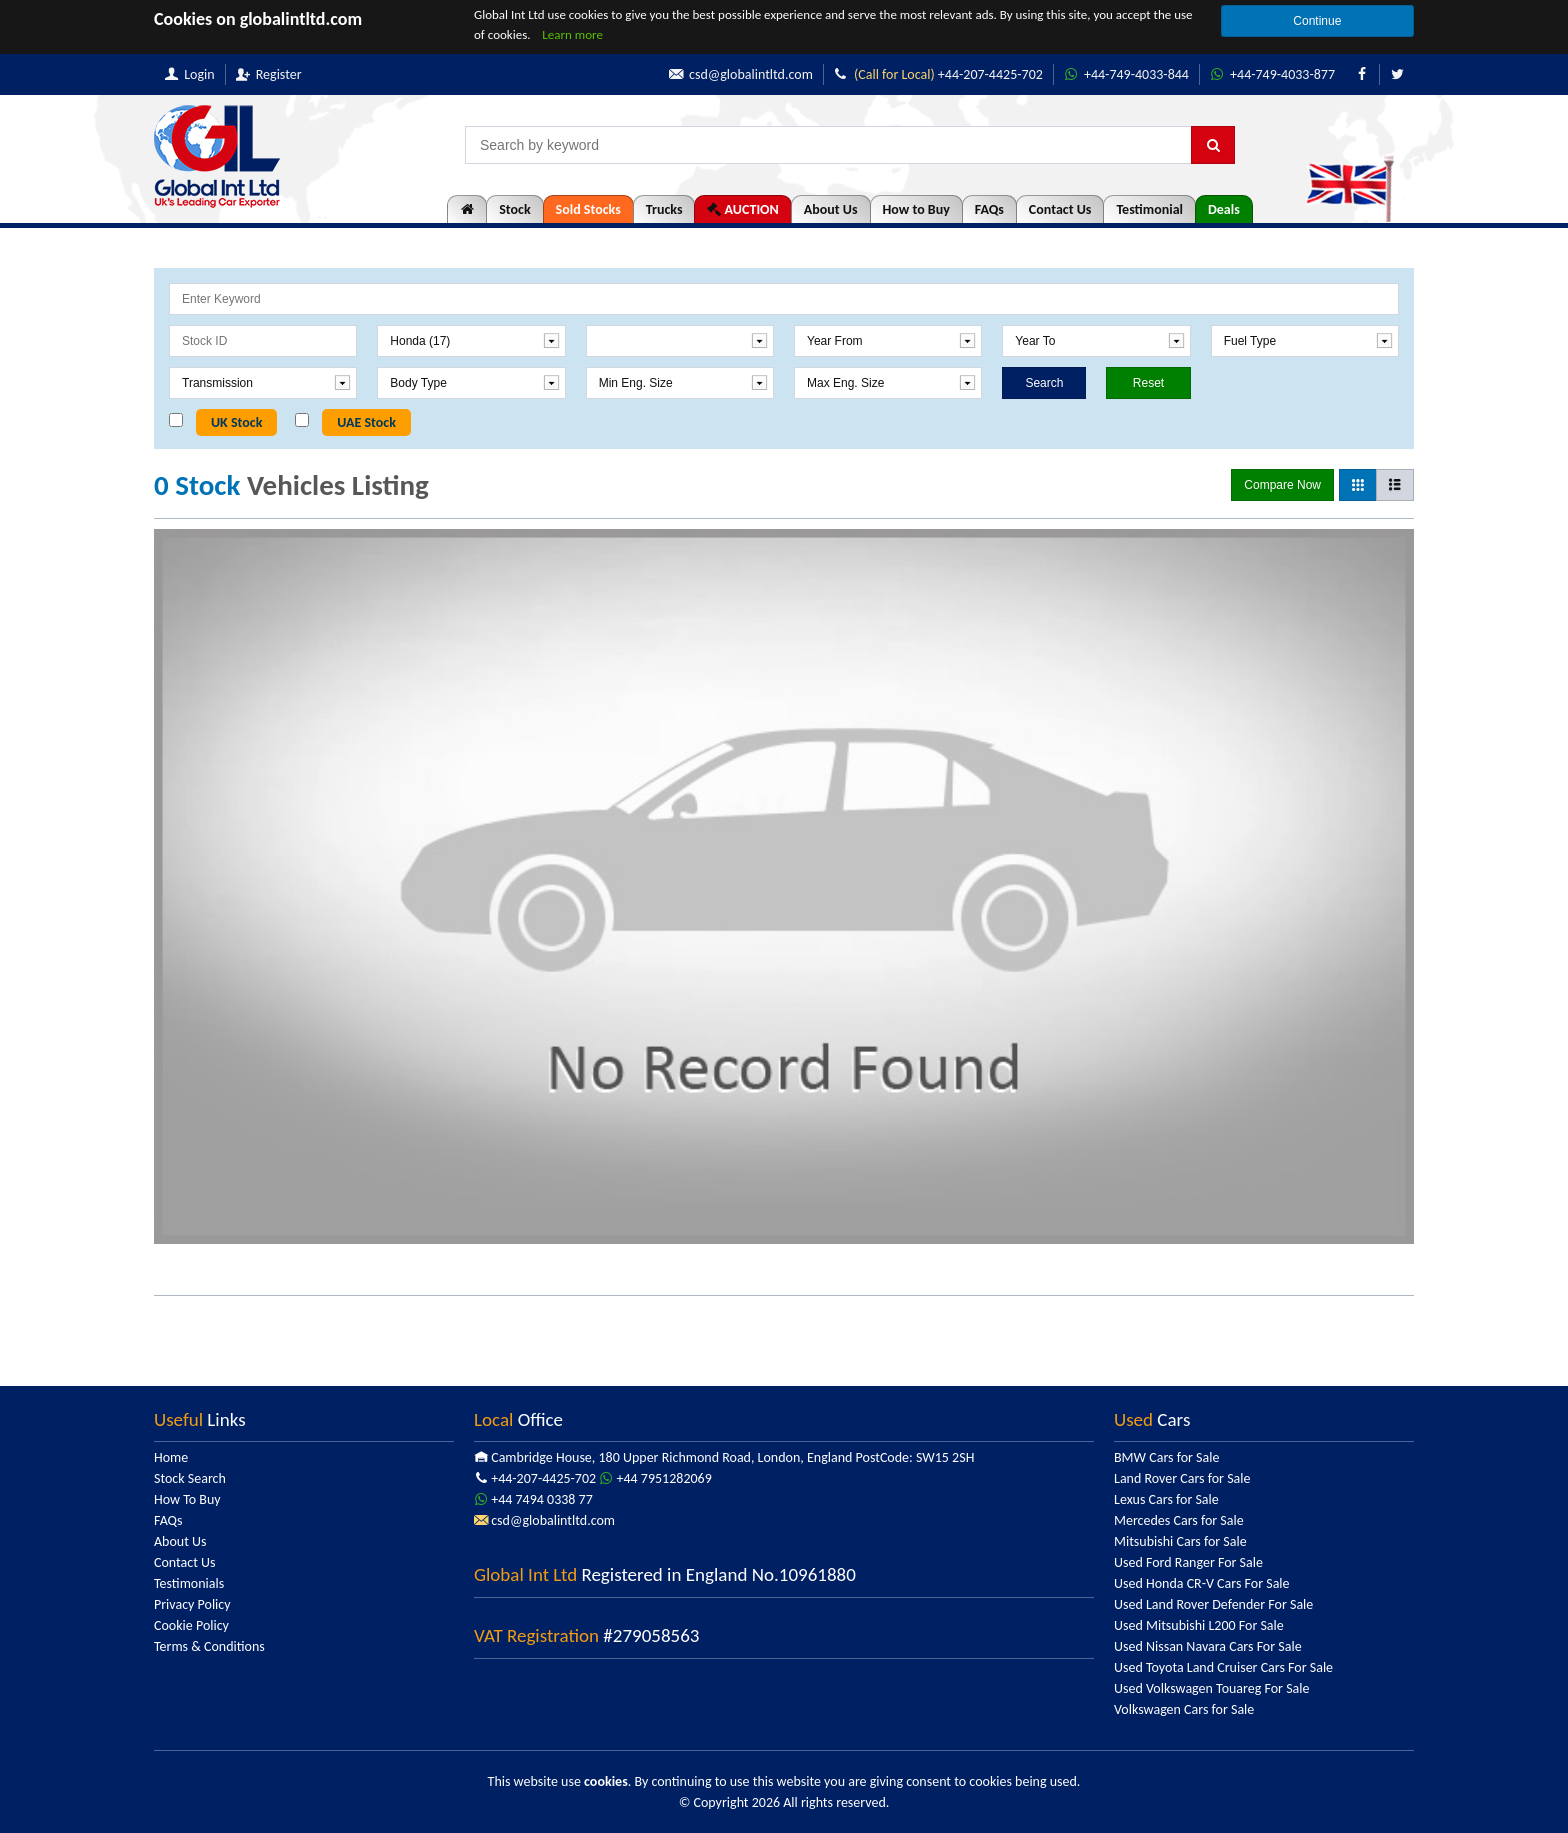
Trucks (664, 209)
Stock (514, 209)
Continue (1317, 21)
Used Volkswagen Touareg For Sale (1211, 1688)
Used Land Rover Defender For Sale (1213, 1604)
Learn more (572, 34)
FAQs (989, 209)
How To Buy (187, 1499)
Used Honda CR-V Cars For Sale (1202, 1583)
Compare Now (1282, 485)
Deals (1224, 209)
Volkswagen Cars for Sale (1184, 1709)
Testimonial (1149, 209)
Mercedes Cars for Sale (1179, 1520)
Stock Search (190, 1478)
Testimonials (189, 1583)
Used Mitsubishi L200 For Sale (1199, 1625)
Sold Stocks (588, 209)
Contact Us (1060, 209)
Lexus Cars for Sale (1166, 1499)
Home (171, 1457)
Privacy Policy (192, 1604)
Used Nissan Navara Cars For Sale (1208, 1646)
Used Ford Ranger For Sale (1188, 1562)
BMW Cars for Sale (1166, 1457)
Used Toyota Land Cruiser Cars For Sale (1223, 1667)
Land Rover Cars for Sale (1182, 1478)
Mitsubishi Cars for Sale (1180, 1541)
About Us (831, 209)
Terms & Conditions (209, 1646)
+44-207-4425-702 (938, 74)
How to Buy (916, 209)
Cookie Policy (191, 1625)
